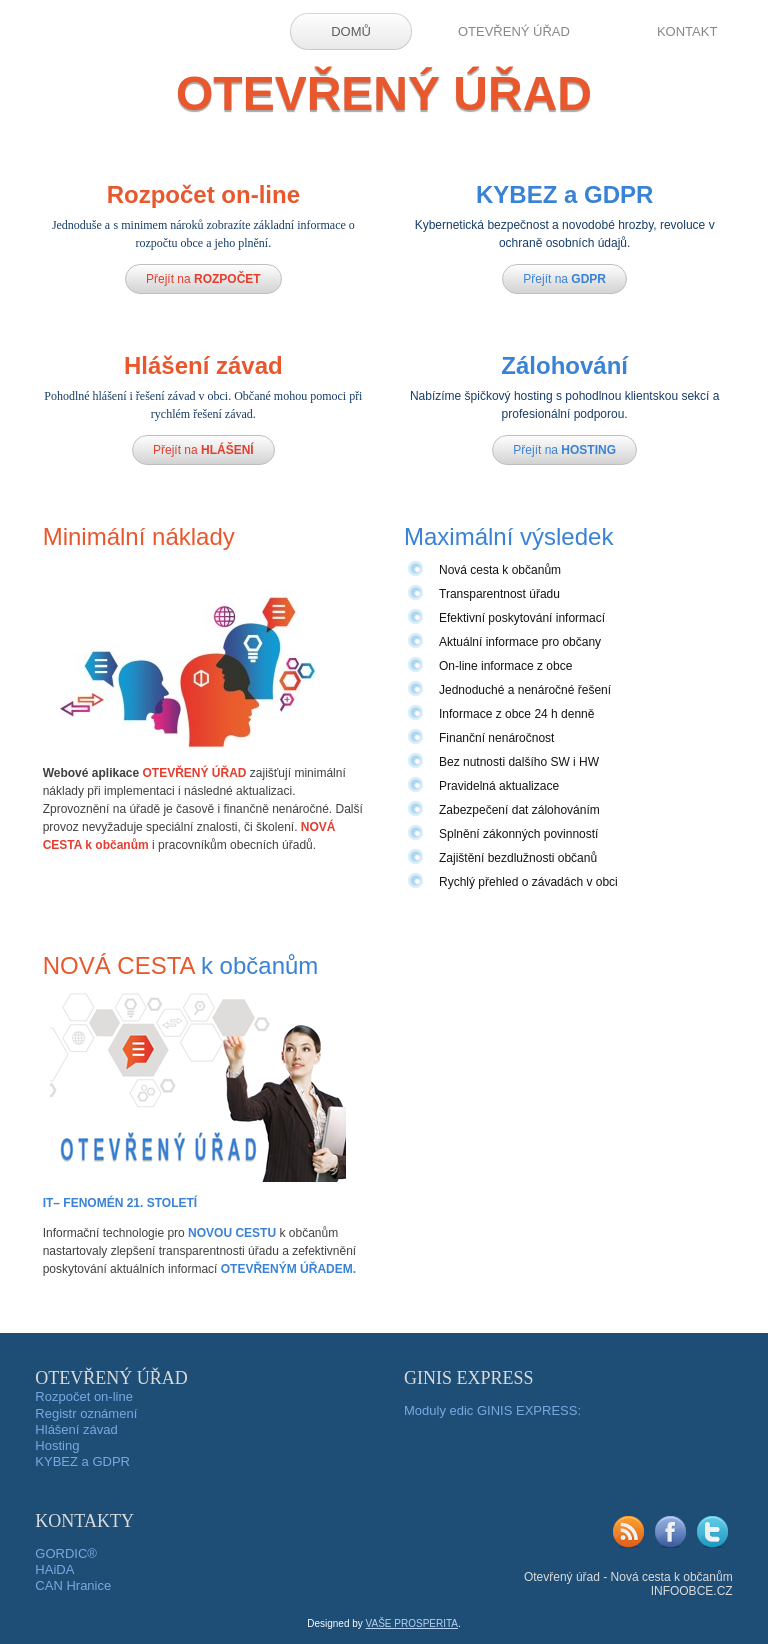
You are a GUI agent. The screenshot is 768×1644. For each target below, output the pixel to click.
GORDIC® (66, 1553)
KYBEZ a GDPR (82, 1461)
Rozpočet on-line (84, 1396)
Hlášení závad (76, 1429)
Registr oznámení (86, 1413)
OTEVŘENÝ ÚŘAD (514, 31)
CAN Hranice (73, 1585)
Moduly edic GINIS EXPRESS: (492, 1410)
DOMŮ (351, 31)
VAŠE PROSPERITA (412, 1623)
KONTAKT (687, 31)
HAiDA (54, 1569)
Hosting (57, 1445)
